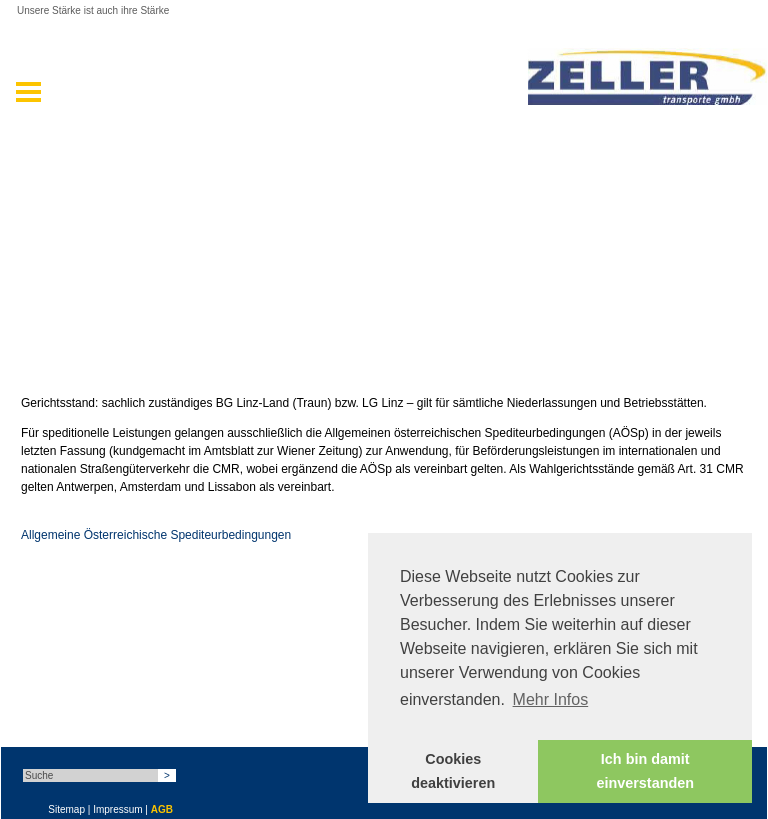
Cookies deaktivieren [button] (453, 771)
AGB (162, 809)
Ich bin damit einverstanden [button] (645, 771)
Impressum (117, 809)
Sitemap (66, 809)
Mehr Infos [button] (551, 699)
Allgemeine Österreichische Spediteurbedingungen (156, 535)
